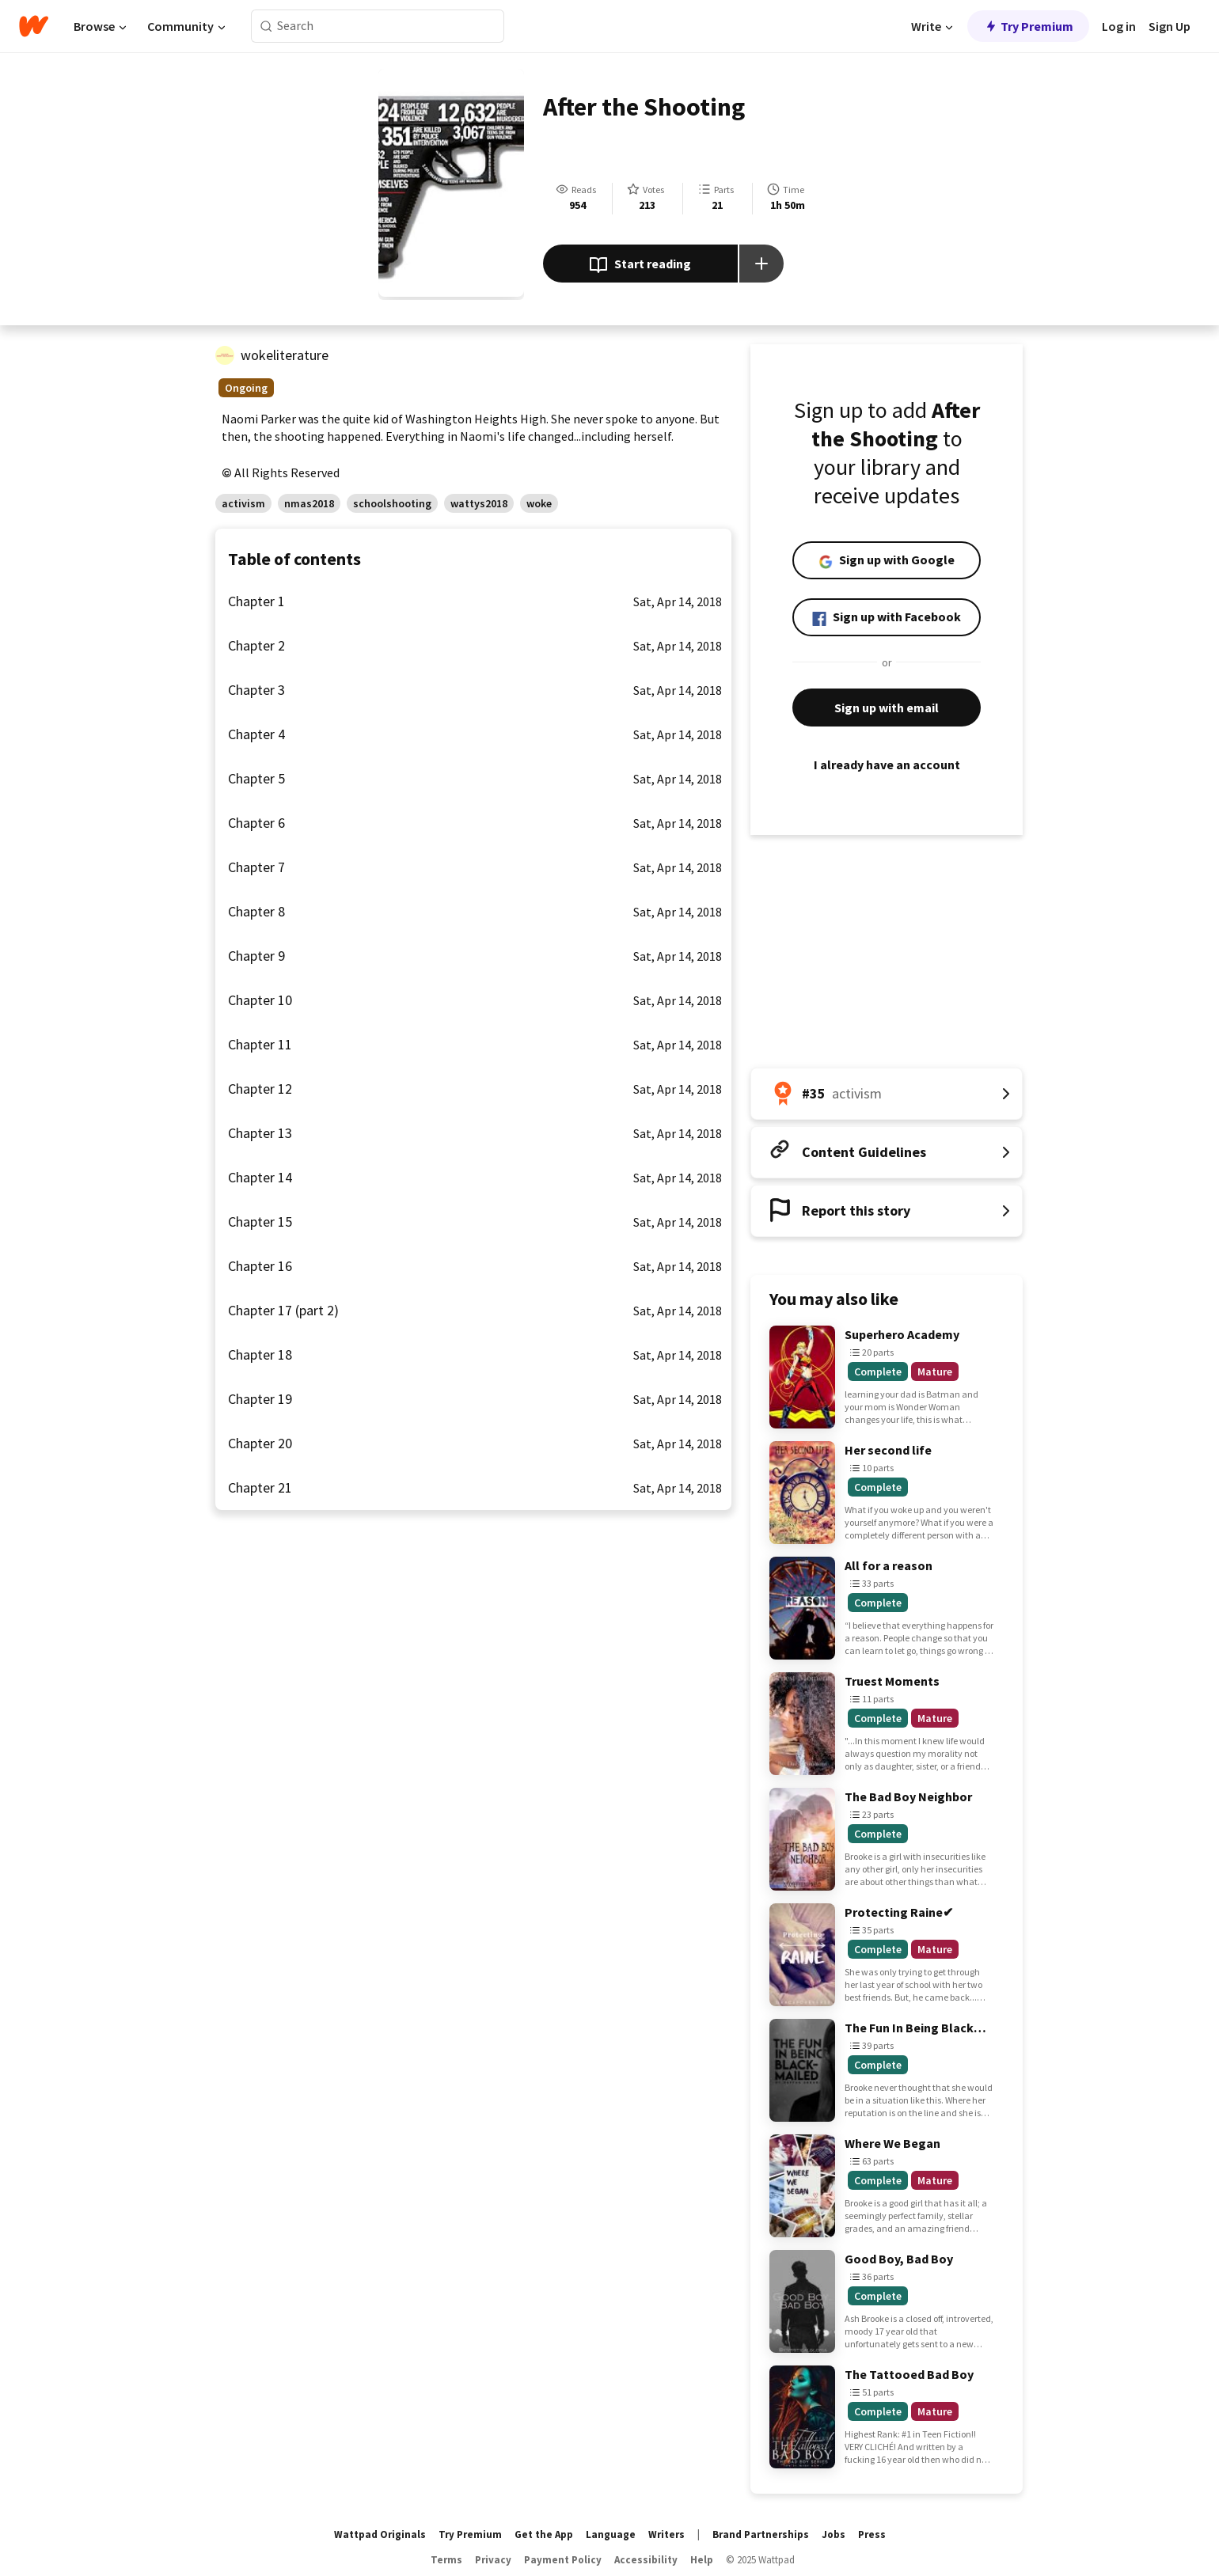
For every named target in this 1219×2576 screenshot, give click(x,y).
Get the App (544, 2534)
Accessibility (646, 2560)
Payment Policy (563, 2560)
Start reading (640, 265)
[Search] (266, 26)
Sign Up (1170, 26)
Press (872, 2534)
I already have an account (886, 764)
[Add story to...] (761, 264)
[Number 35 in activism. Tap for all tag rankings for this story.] (886, 1094)
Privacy (493, 2560)
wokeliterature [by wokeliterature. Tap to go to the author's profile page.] (284, 355)
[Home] (33, 26)
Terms (446, 2560)
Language (611, 2534)
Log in (1119, 26)
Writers (666, 2534)
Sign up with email (886, 708)
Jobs (833, 2534)
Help (701, 2560)
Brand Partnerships (760, 2534)
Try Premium (1028, 26)
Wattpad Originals (380, 2534)
